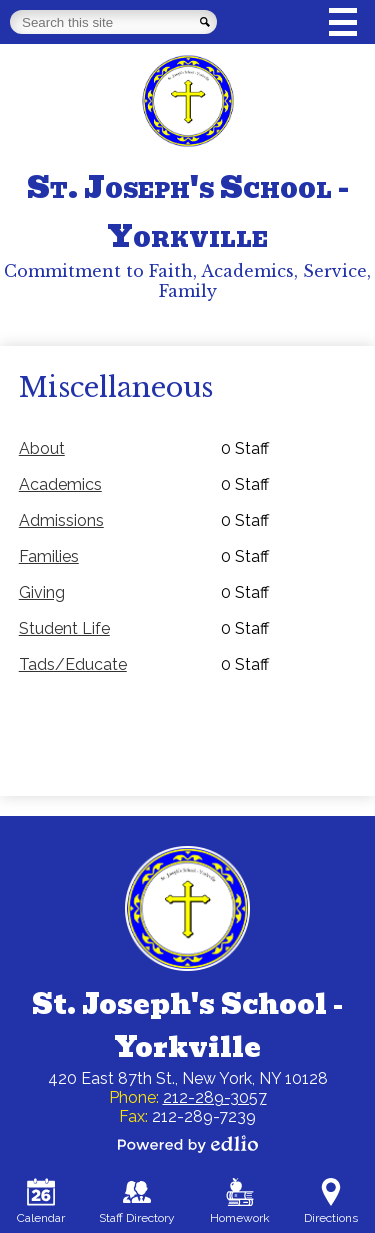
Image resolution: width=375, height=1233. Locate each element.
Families (49, 556)
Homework (240, 1201)
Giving (42, 592)
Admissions (61, 520)
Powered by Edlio (188, 1144)
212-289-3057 (215, 1097)
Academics (60, 484)
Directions (331, 1201)
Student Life (64, 628)
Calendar (41, 1201)
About (42, 448)
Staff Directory (137, 1201)
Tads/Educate (73, 664)
